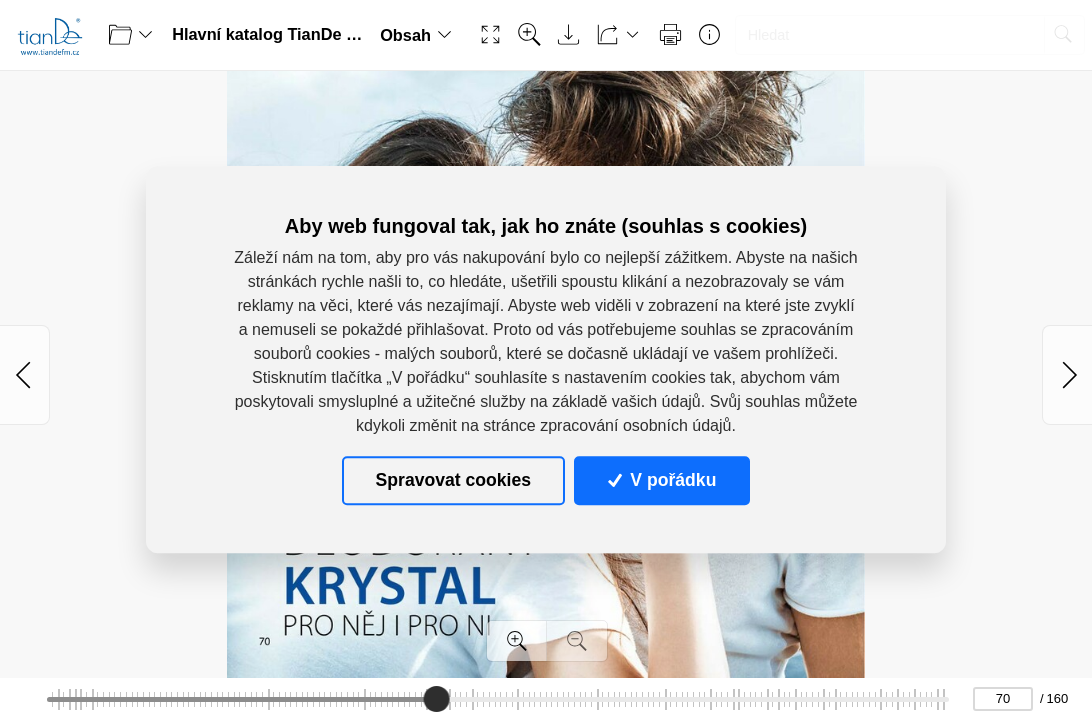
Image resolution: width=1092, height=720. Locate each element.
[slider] (437, 699)
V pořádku (662, 480)
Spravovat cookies (453, 480)
